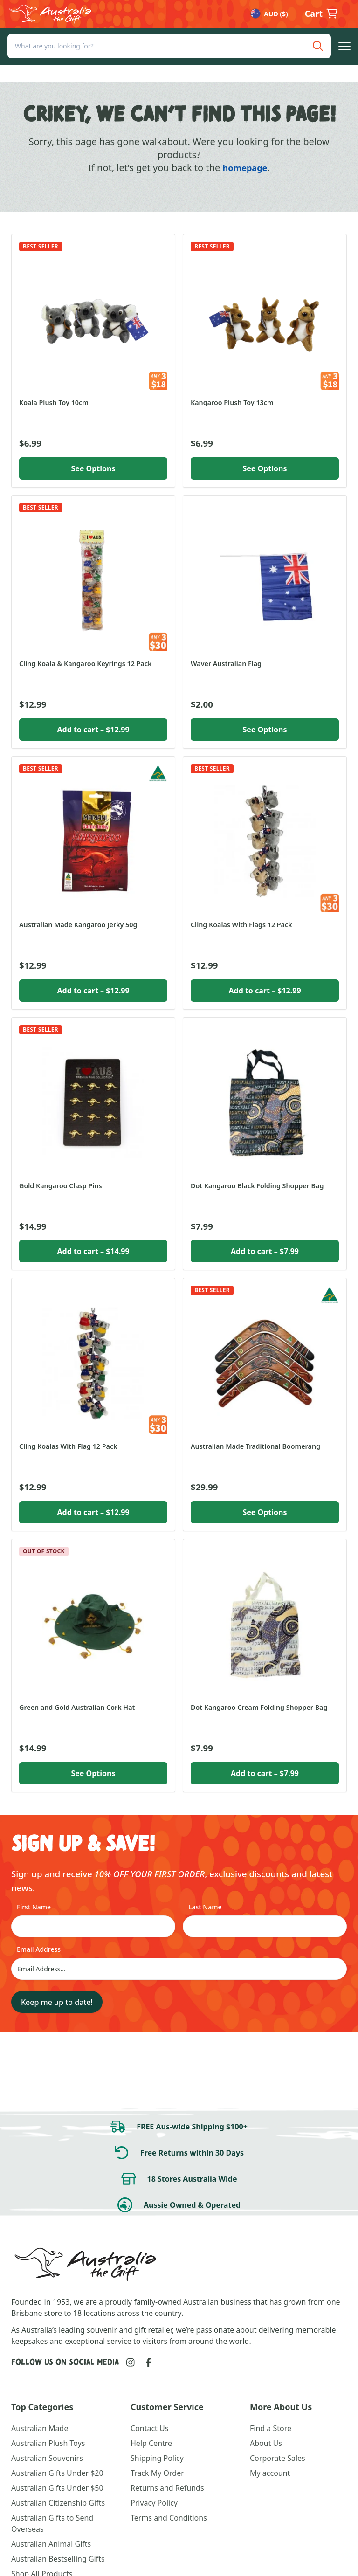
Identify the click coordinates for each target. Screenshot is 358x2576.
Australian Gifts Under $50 (57, 2488)
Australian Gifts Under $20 (57, 2473)
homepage (244, 167)
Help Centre (151, 2443)
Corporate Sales (277, 2458)
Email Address (39, 1949)
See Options (93, 468)
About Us (266, 2443)
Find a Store (270, 2428)
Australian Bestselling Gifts (58, 2559)
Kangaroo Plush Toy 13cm (232, 402)
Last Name (204, 1906)
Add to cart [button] (93, 729)
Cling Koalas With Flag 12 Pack (68, 1446)
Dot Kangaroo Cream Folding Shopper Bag (259, 1707)
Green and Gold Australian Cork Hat (77, 1707)
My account (270, 2473)
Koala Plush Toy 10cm (54, 402)
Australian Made (39, 2428)
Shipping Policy (157, 2458)
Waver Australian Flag (226, 663)
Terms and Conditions (169, 2518)
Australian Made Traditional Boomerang (255, 1446)
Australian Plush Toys (48, 2443)
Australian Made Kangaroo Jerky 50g (78, 924)
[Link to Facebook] (148, 2362)
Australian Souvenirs (47, 2458)
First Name (34, 1906)
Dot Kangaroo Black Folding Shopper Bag (257, 1185)
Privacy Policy (154, 2503)
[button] (344, 63)
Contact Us (149, 2428)
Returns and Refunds (167, 2488)
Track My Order (157, 2473)
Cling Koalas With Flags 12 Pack (241, 924)
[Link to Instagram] (130, 2362)
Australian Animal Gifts (51, 2544)
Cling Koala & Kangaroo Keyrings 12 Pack (85, 663)
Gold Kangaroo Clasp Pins (60, 1185)
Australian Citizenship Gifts (58, 2503)
